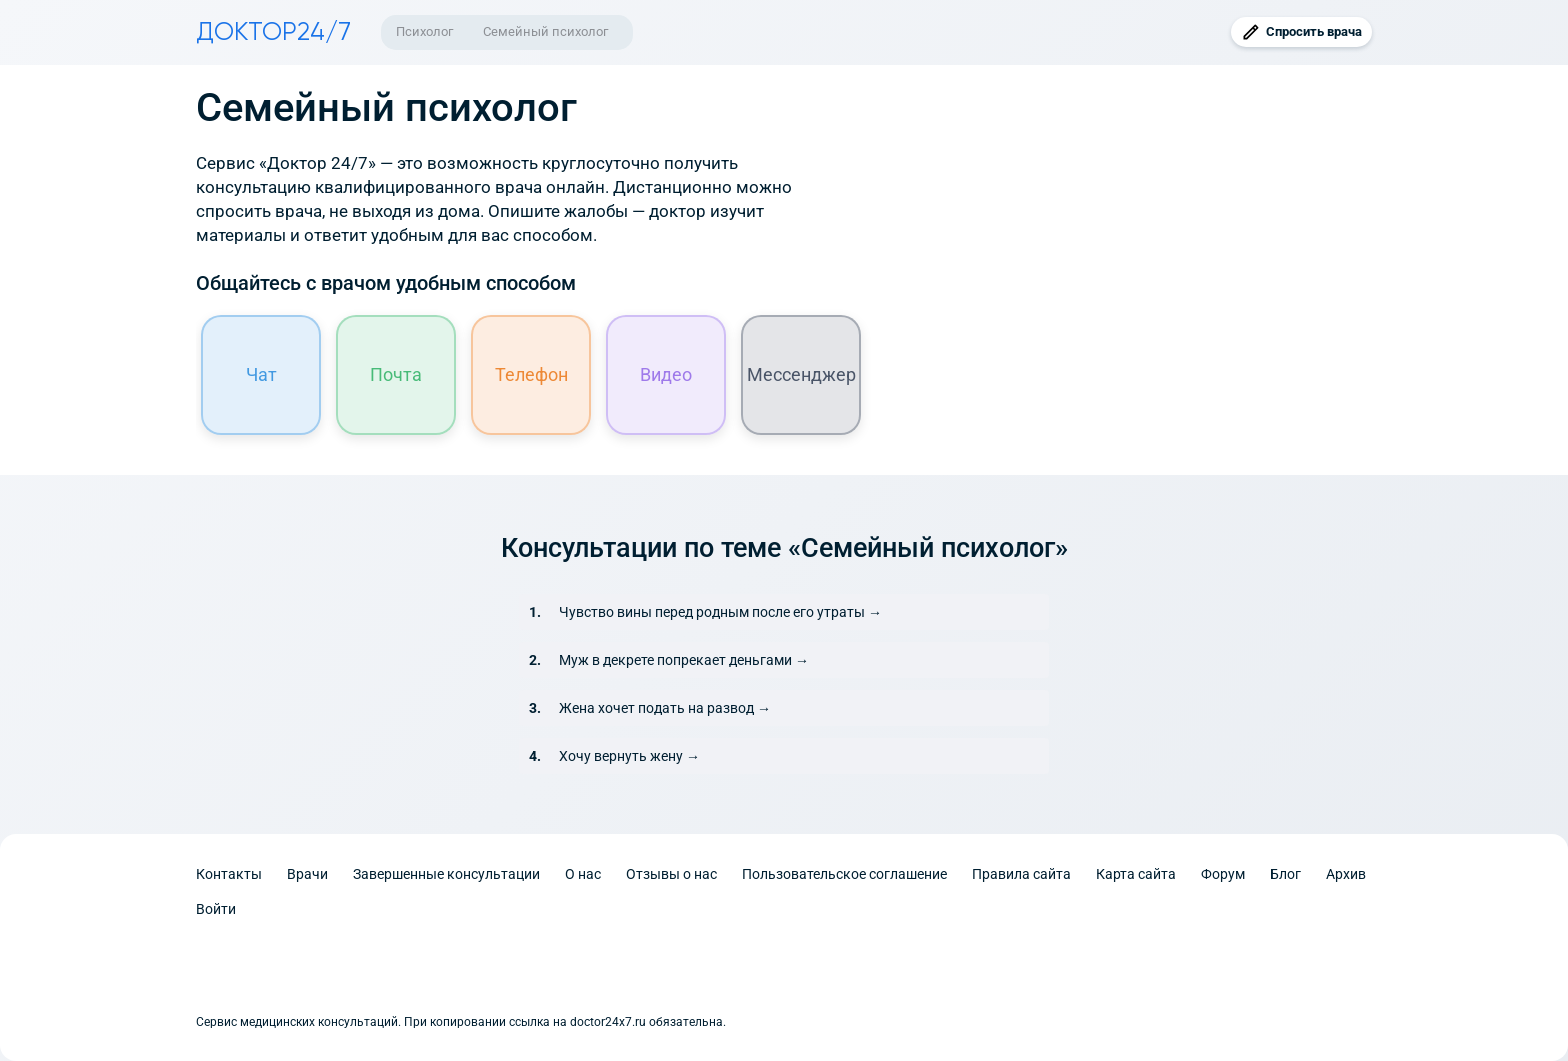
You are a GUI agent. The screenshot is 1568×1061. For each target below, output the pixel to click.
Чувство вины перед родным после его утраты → (720, 612)
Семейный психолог (545, 31)
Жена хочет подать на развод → (665, 708)
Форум (1223, 874)
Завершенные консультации (446, 874)
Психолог (424, 31)
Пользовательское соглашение (844, 874)
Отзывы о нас (671, 874)
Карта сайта (1136, 874)
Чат (261, 374)
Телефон (531, 374)
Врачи (307, 874)
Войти (216, 909)
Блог (1285, 874)
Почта (396, 374)
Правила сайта (1021, 874)
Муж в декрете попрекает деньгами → (684, 660)
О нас (583, 874)
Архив (1346, 874)
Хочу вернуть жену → (629, 756)
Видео (666, 374)
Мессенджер (801, 374)
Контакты (229, 874)
